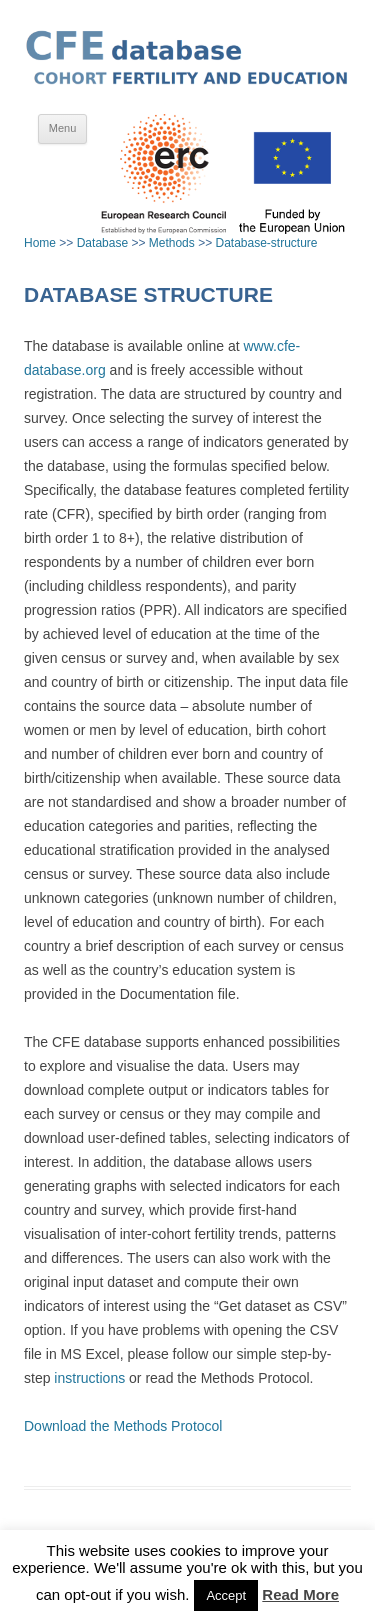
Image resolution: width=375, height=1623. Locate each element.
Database (102, 243)
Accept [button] (226, 1595)
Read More (300, 1594)
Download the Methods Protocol (123, 1426)
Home (40, 243)
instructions (89, 1378)
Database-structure (266, 243)
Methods (172, 243)
